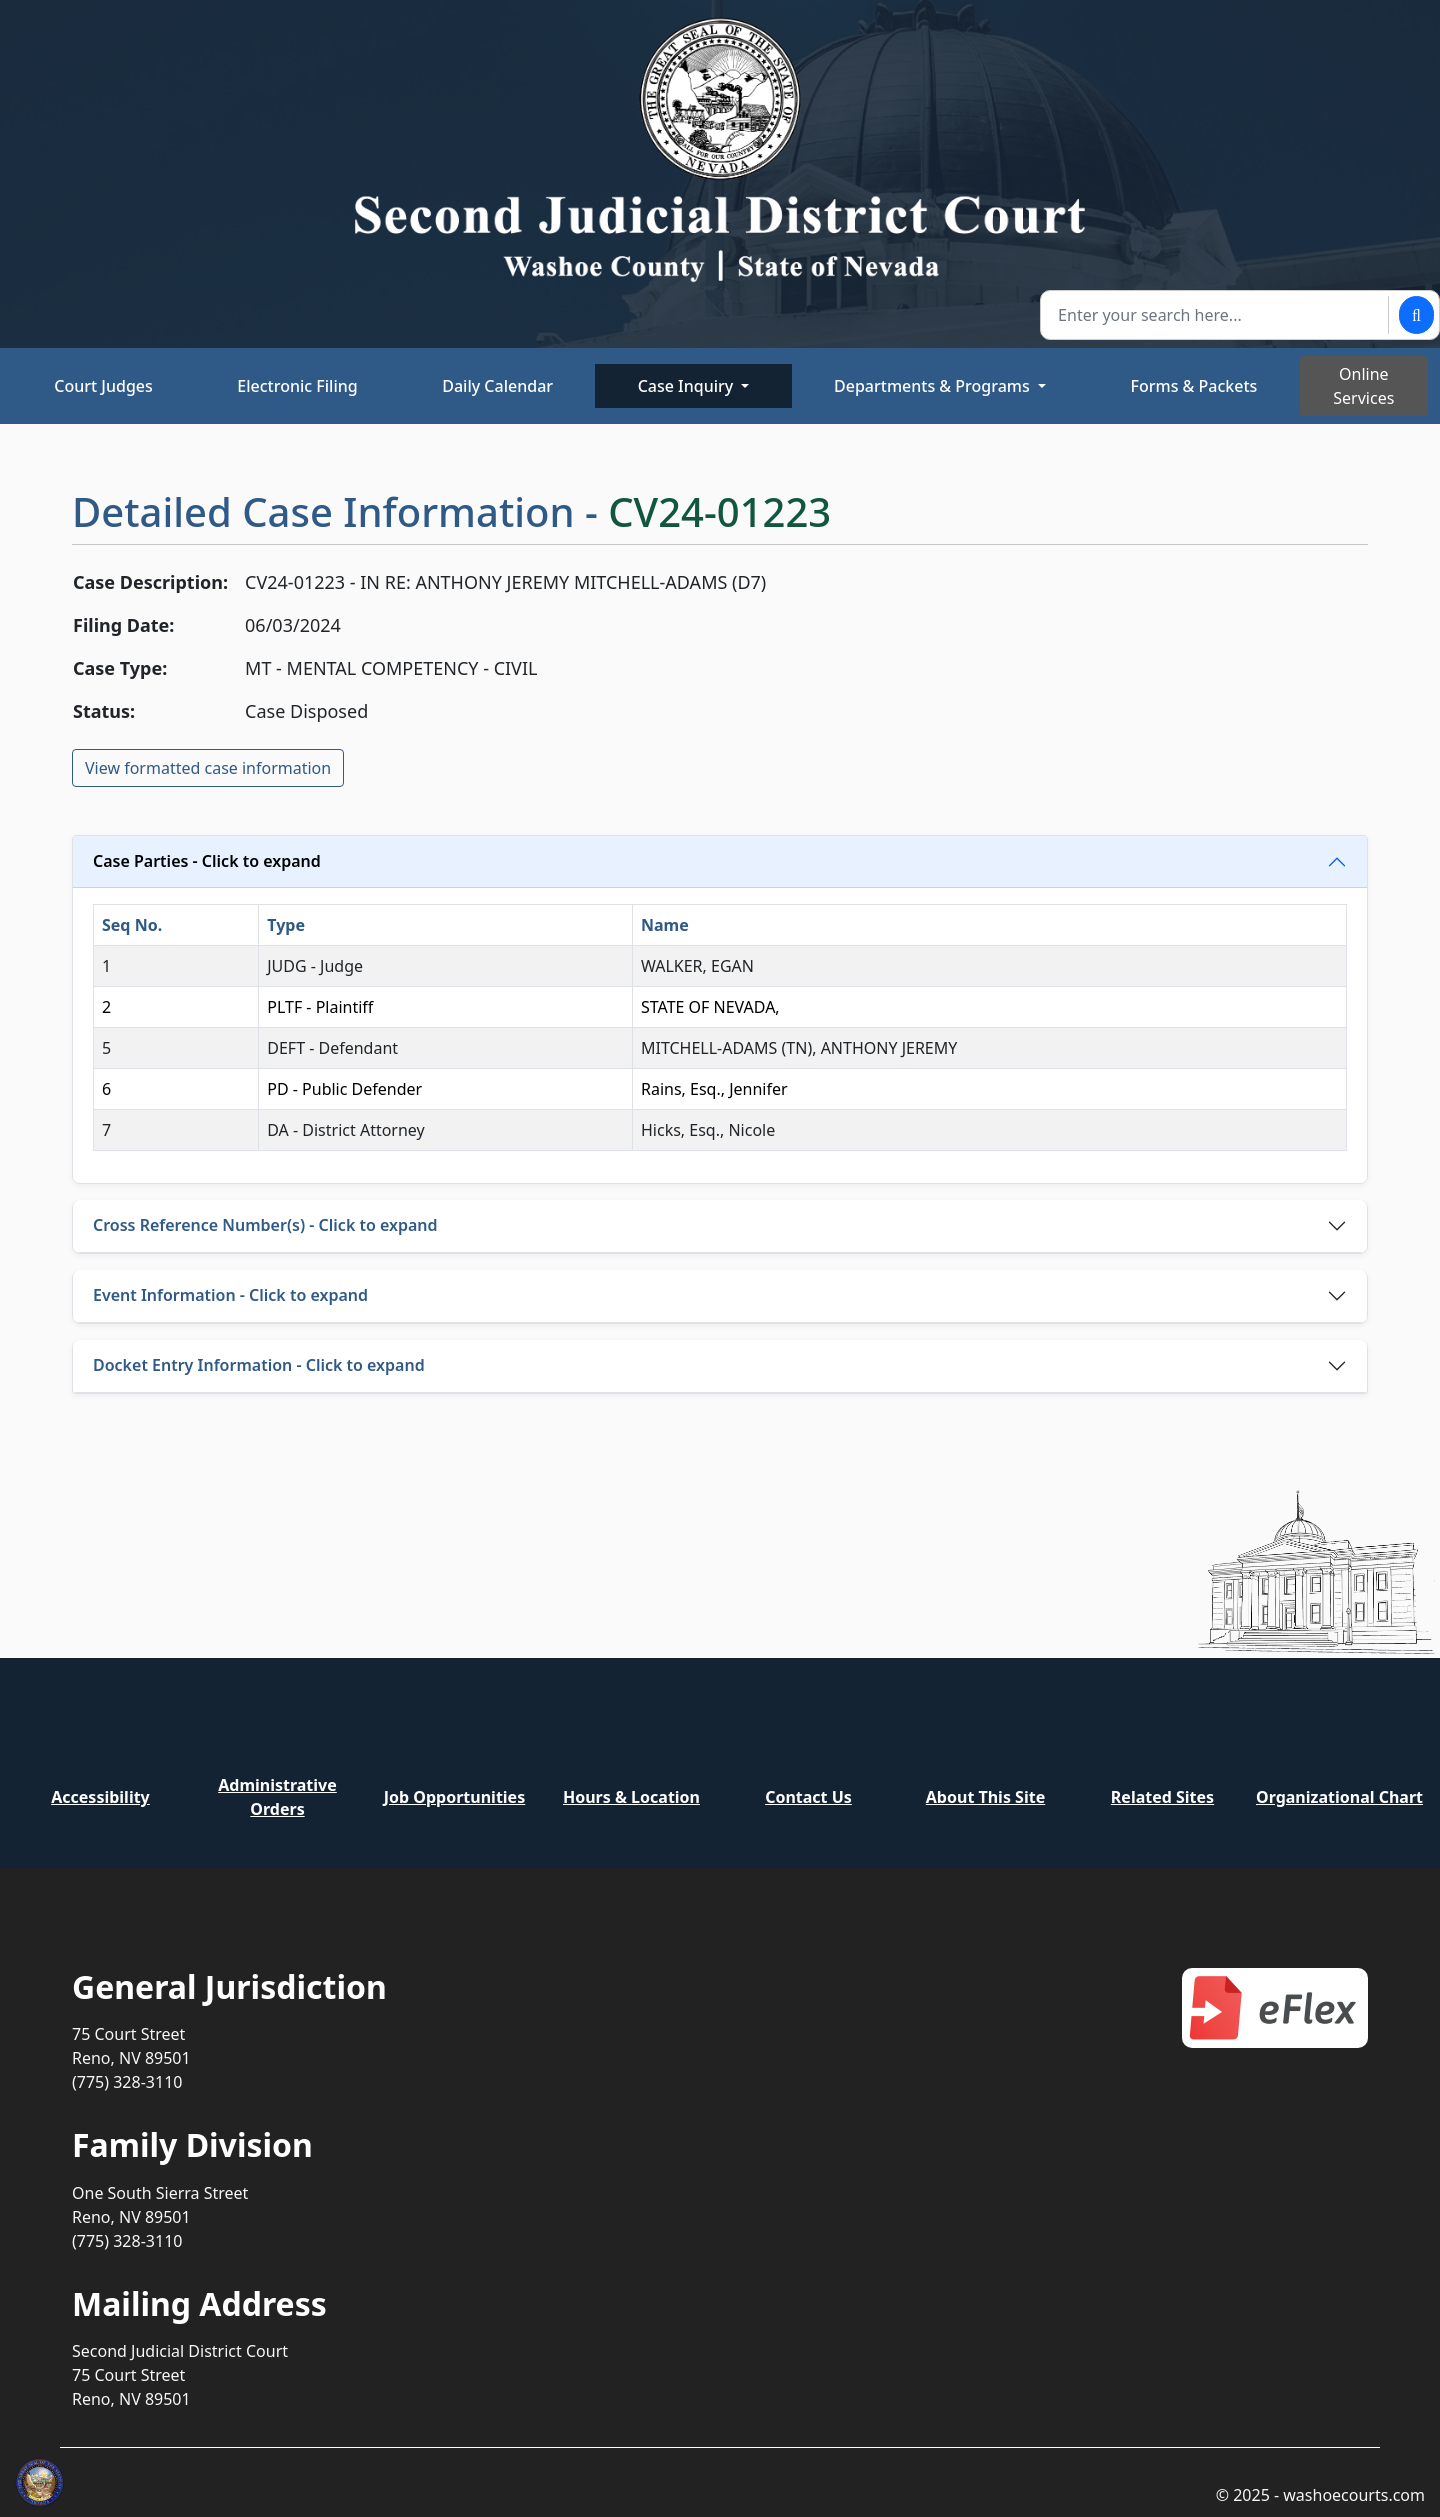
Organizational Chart (1339, 1797)
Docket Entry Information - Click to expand (259, 1365)
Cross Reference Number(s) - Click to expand (265, 1225)
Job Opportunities (454, 1797)
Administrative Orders (277, 1797)
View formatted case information (208, 768)
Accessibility (100, 1797)
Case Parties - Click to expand (207, 861)
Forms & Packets (1194, 386)
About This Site (985, 1797)
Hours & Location (631, 1797)
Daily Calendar (497, 386)
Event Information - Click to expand (230, 1295)
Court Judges (103, 386)
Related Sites (1162, 1797)
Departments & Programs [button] (934, 386)
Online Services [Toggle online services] (1363, 386)
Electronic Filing (297, 386)
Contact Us (808, 1797)
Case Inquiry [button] (688, 386)
